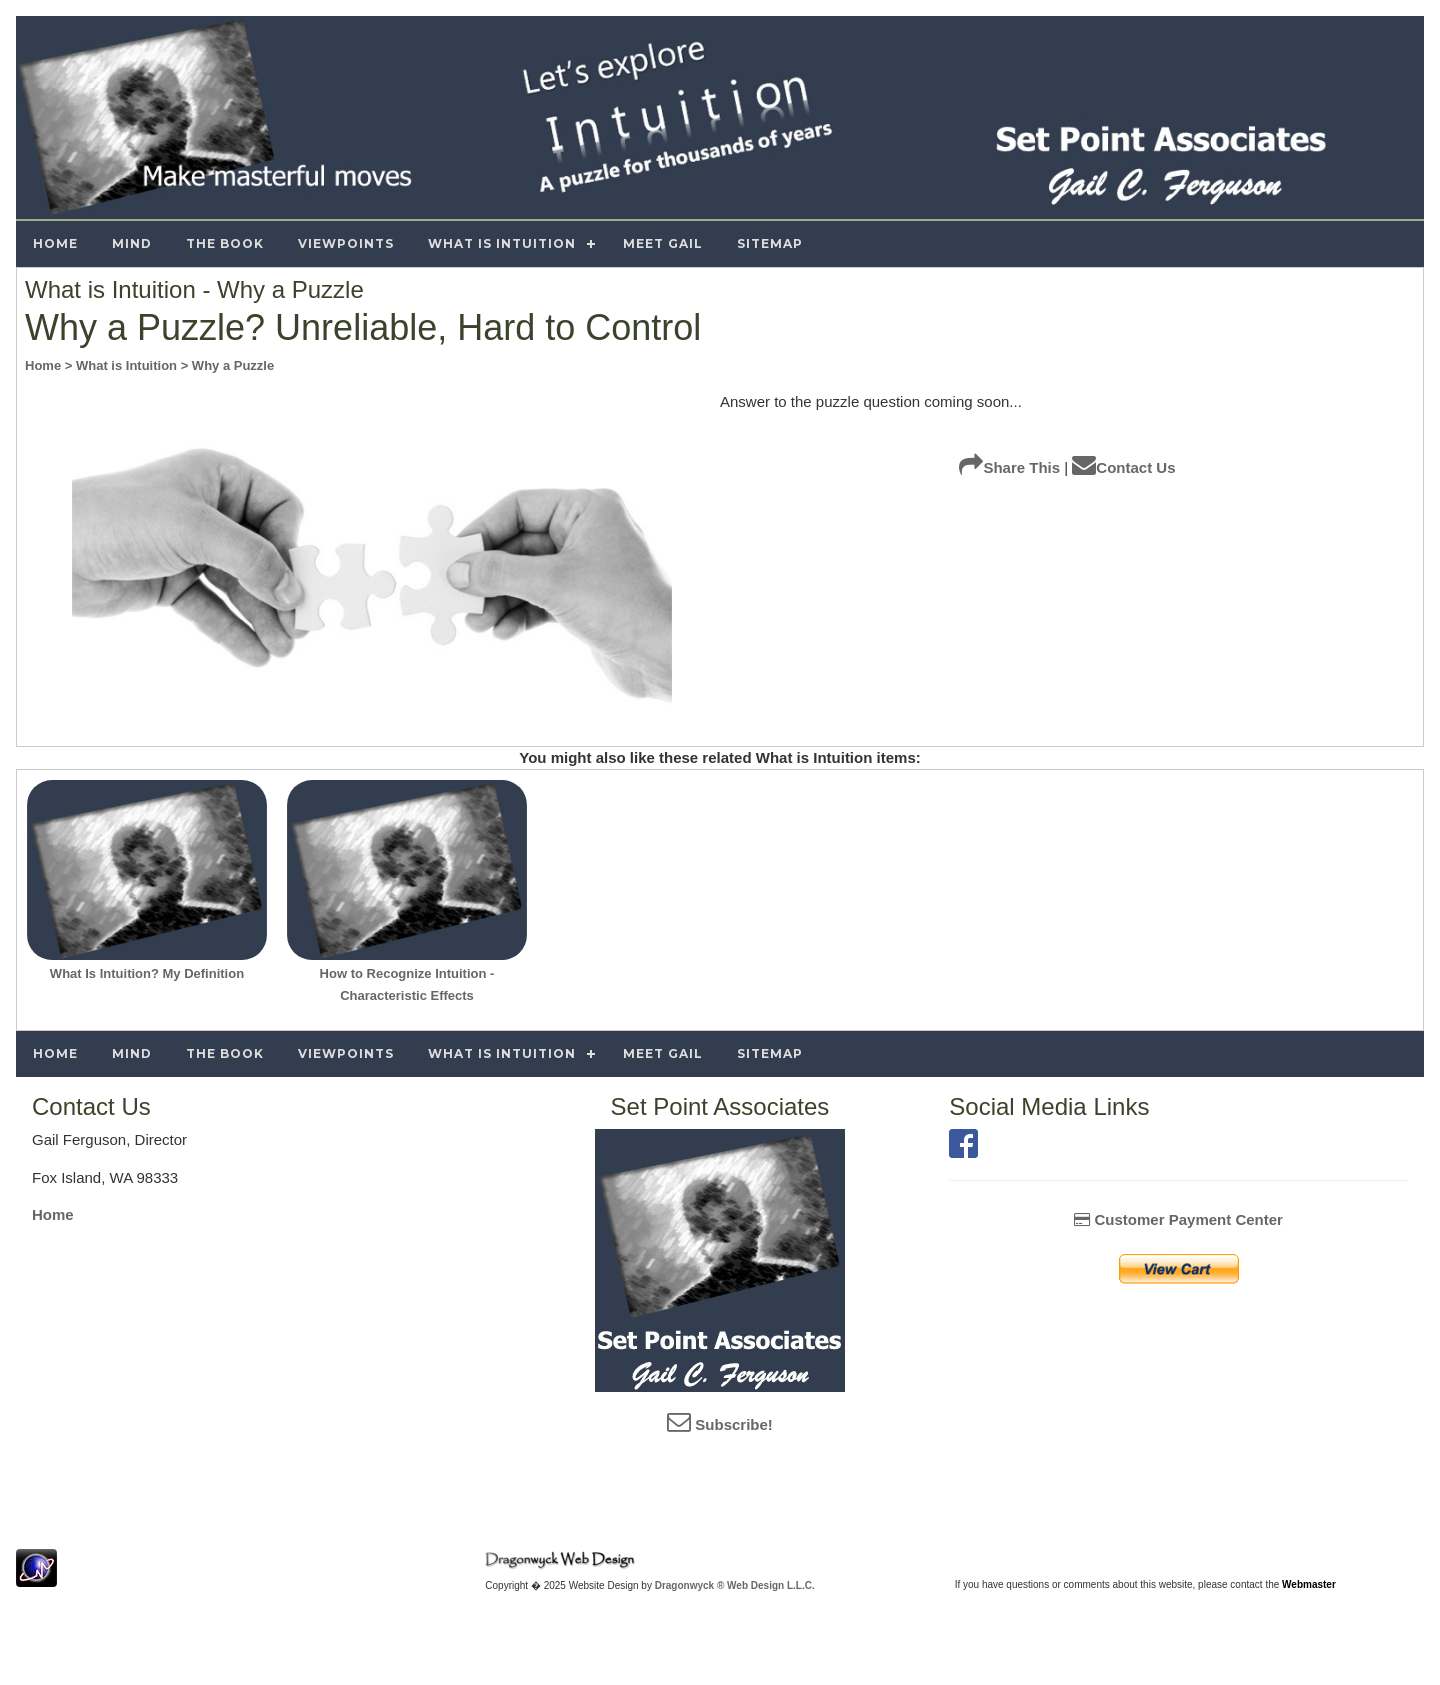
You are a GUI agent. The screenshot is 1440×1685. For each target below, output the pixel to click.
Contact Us (1123, 467)
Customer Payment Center (1178, 1219)
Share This (1009, 467)
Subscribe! (720, 1424)
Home (53, 1214)
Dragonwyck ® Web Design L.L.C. (735, 1585)
